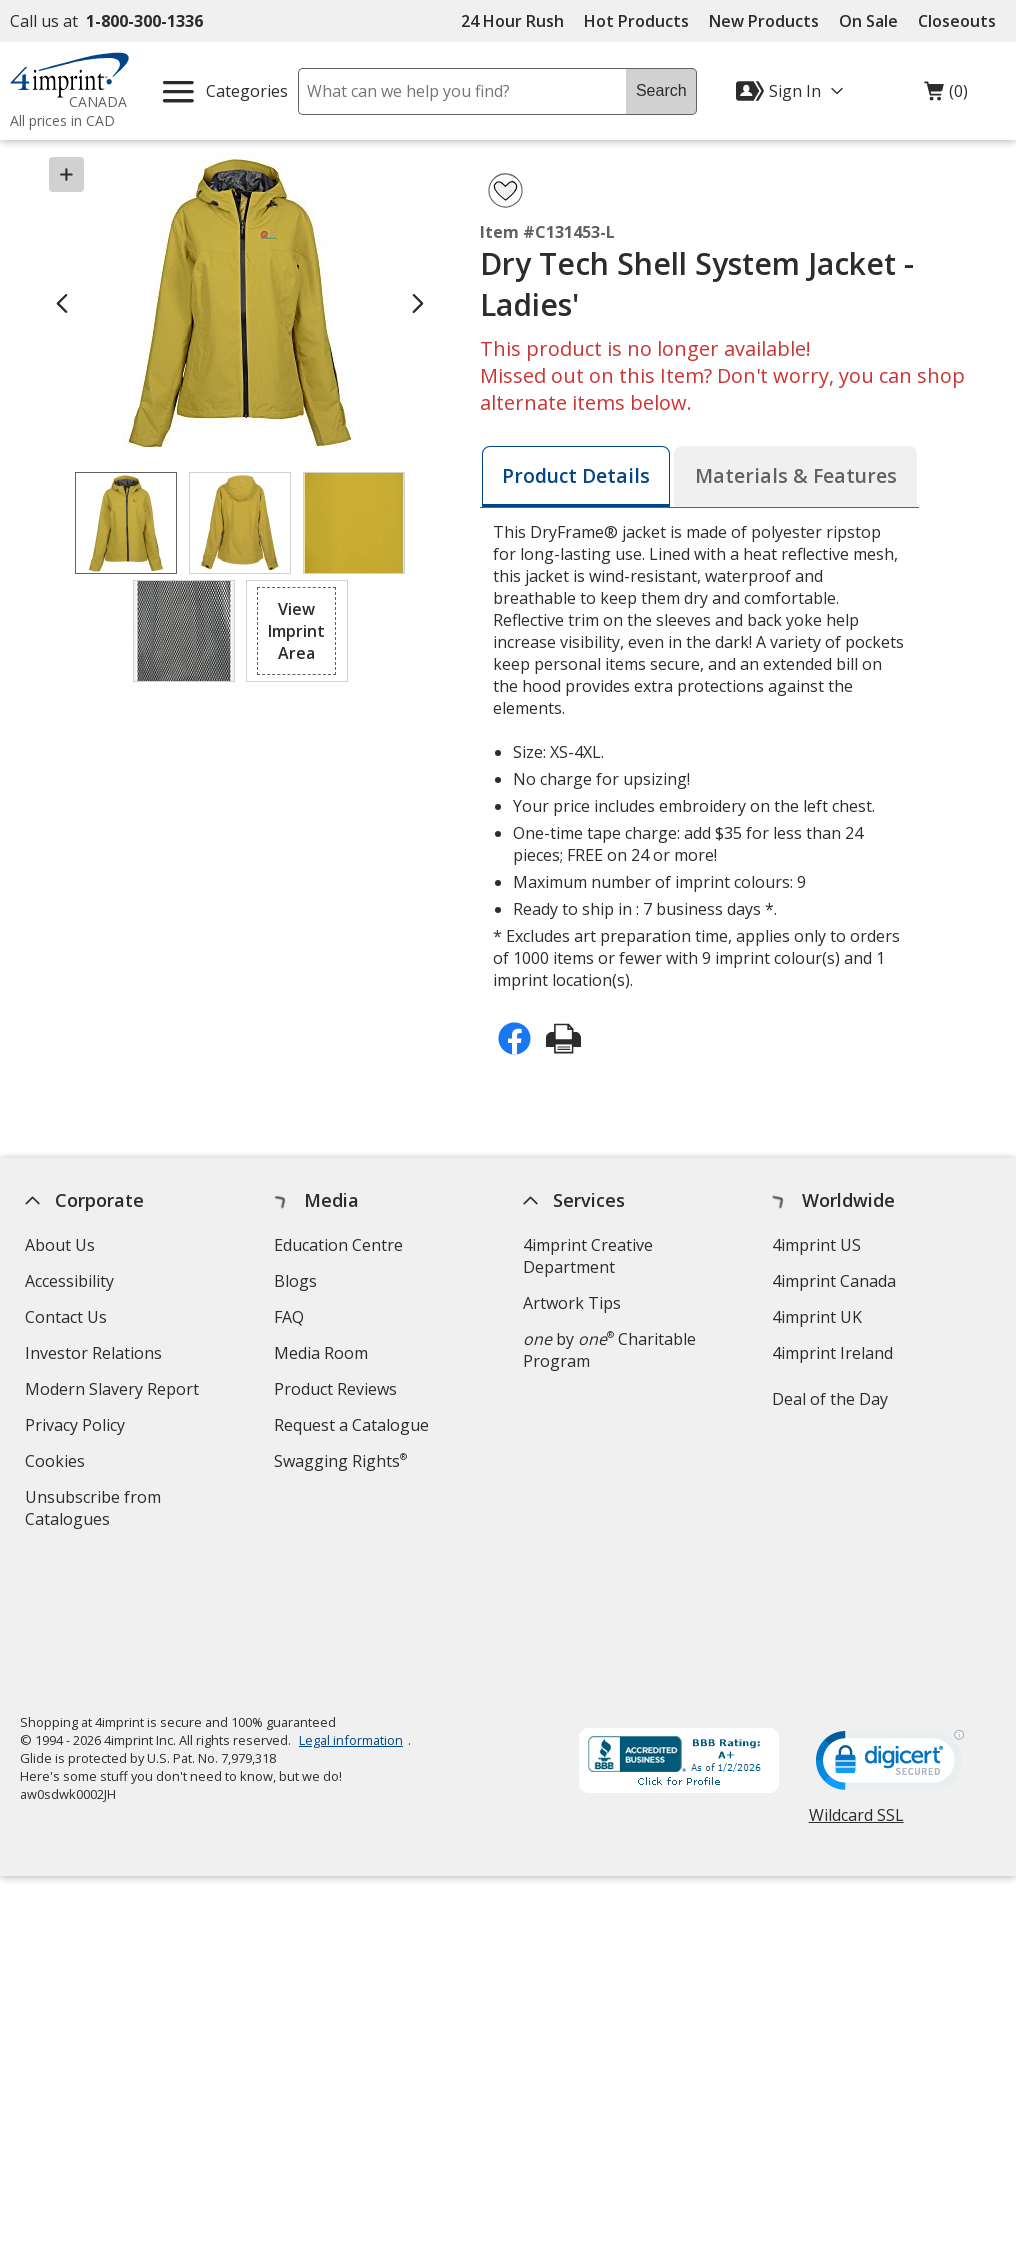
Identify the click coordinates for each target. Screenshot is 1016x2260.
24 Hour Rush (512, 21)
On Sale (868, 21)
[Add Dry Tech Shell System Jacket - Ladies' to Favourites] (505, 190)
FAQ (289, 1317)
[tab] (576, 476)
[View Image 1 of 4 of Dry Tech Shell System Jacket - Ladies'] (126, 523)
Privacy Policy (77, 1427)
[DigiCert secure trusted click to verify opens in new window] (890, 1630)
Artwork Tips (572, 1303)
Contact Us (66, 1317)
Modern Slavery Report (114, 1391)
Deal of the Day (830, 1399)
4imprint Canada (834, 1281)
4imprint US (816, 1245)
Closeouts (957, 21)
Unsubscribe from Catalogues (99, 1510)
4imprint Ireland (832, 1353)
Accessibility (69, 1281)
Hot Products (636, 21)
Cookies (57, 1463)
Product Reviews (335, 1389)
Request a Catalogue (351, 1425)
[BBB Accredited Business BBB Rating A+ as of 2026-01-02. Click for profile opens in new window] (679, 1627)
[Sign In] (792, 91)
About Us (60, 1245)
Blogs (295, 1281)
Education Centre (338, 1245)
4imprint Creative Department (588, 1256)
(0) (946, 96)
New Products (764, 21)
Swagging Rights (340, 1461)
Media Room (321, 1353)
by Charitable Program (609, 1350)
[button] (297, 631)
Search (661, 90)
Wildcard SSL (856, 1686)
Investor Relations (96, 1355)
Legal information (351, 1604)
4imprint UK (817, 1317)
